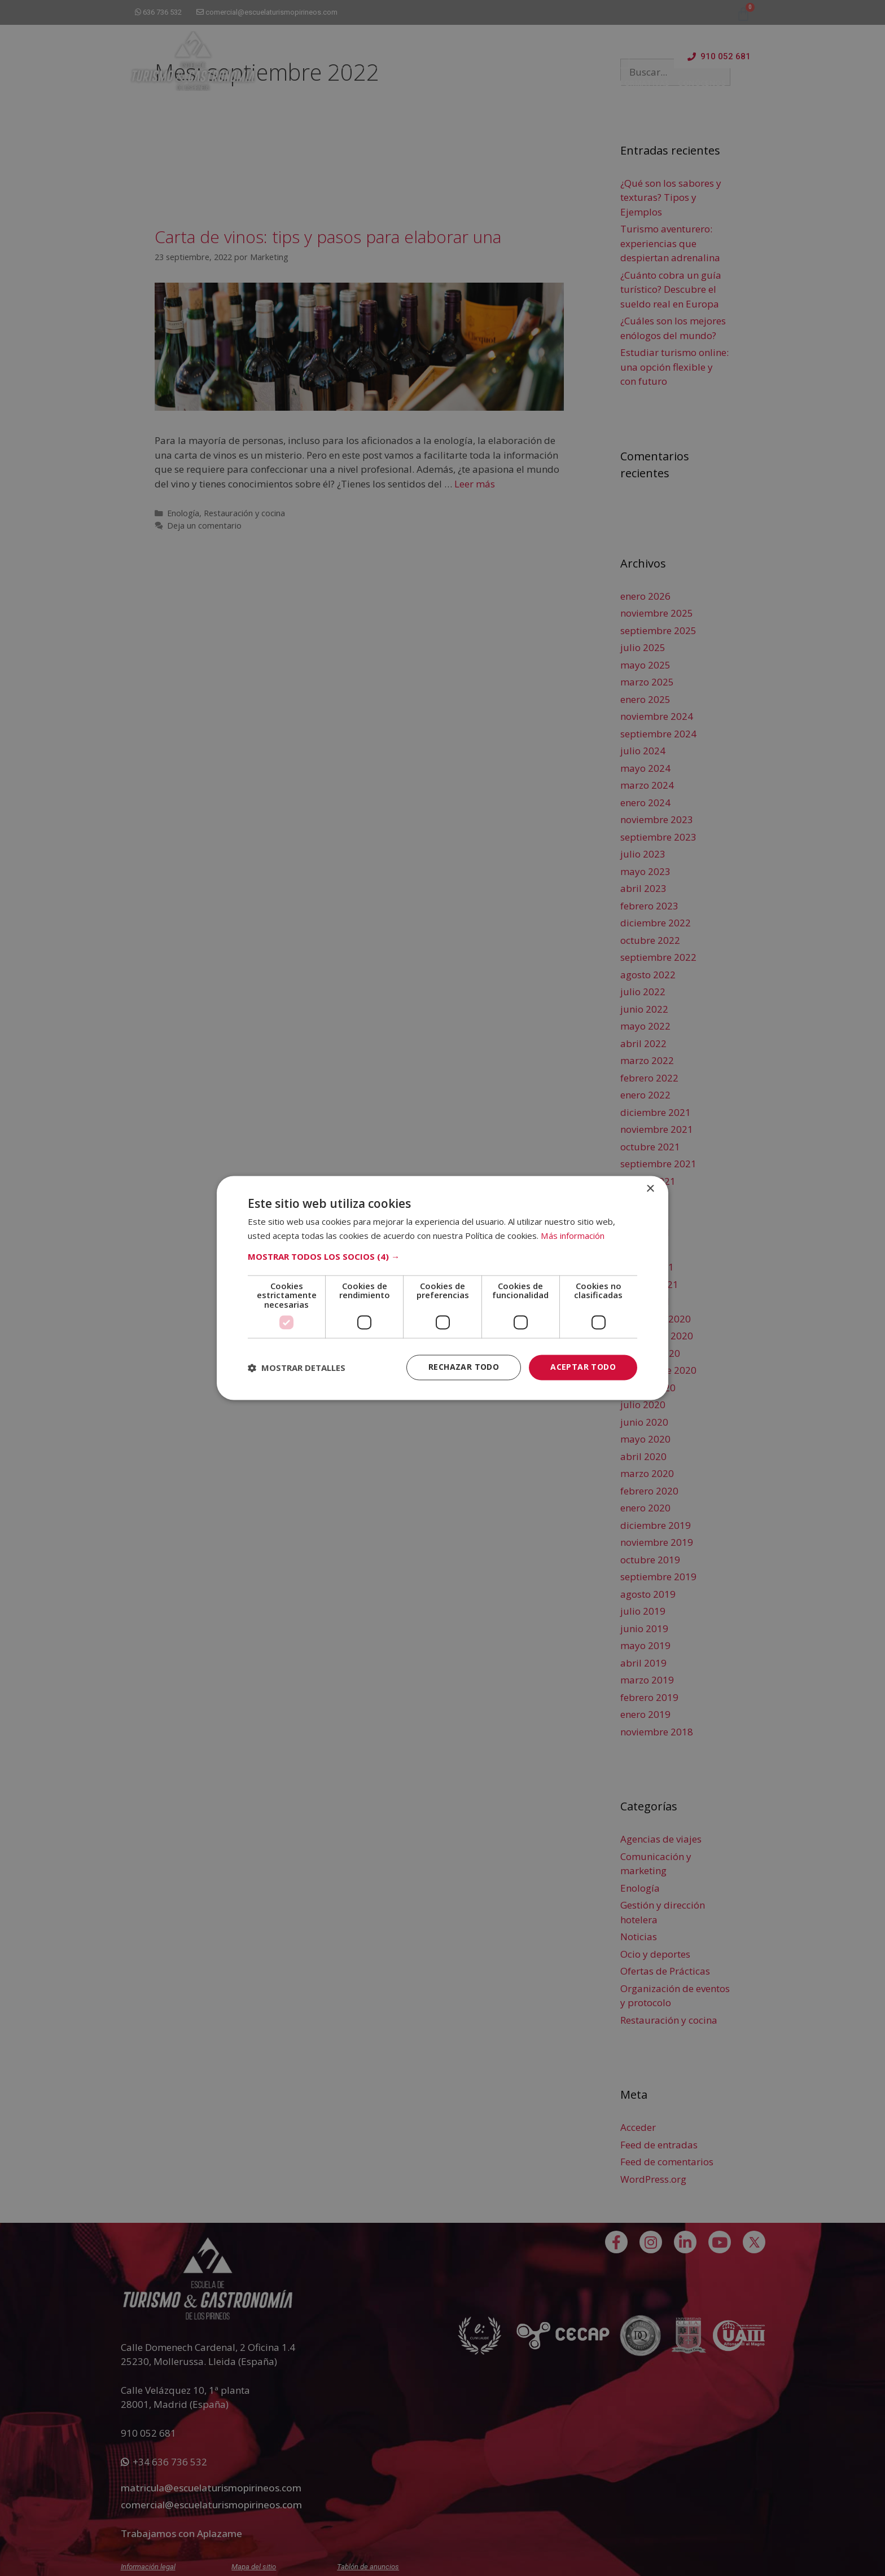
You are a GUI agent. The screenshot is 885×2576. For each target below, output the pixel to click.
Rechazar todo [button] (463, 1367)
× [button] (650, 1189)
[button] (442, 1256)
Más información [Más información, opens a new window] (572, 1236)
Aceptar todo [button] (583, 1367)
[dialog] (442, 1288)
